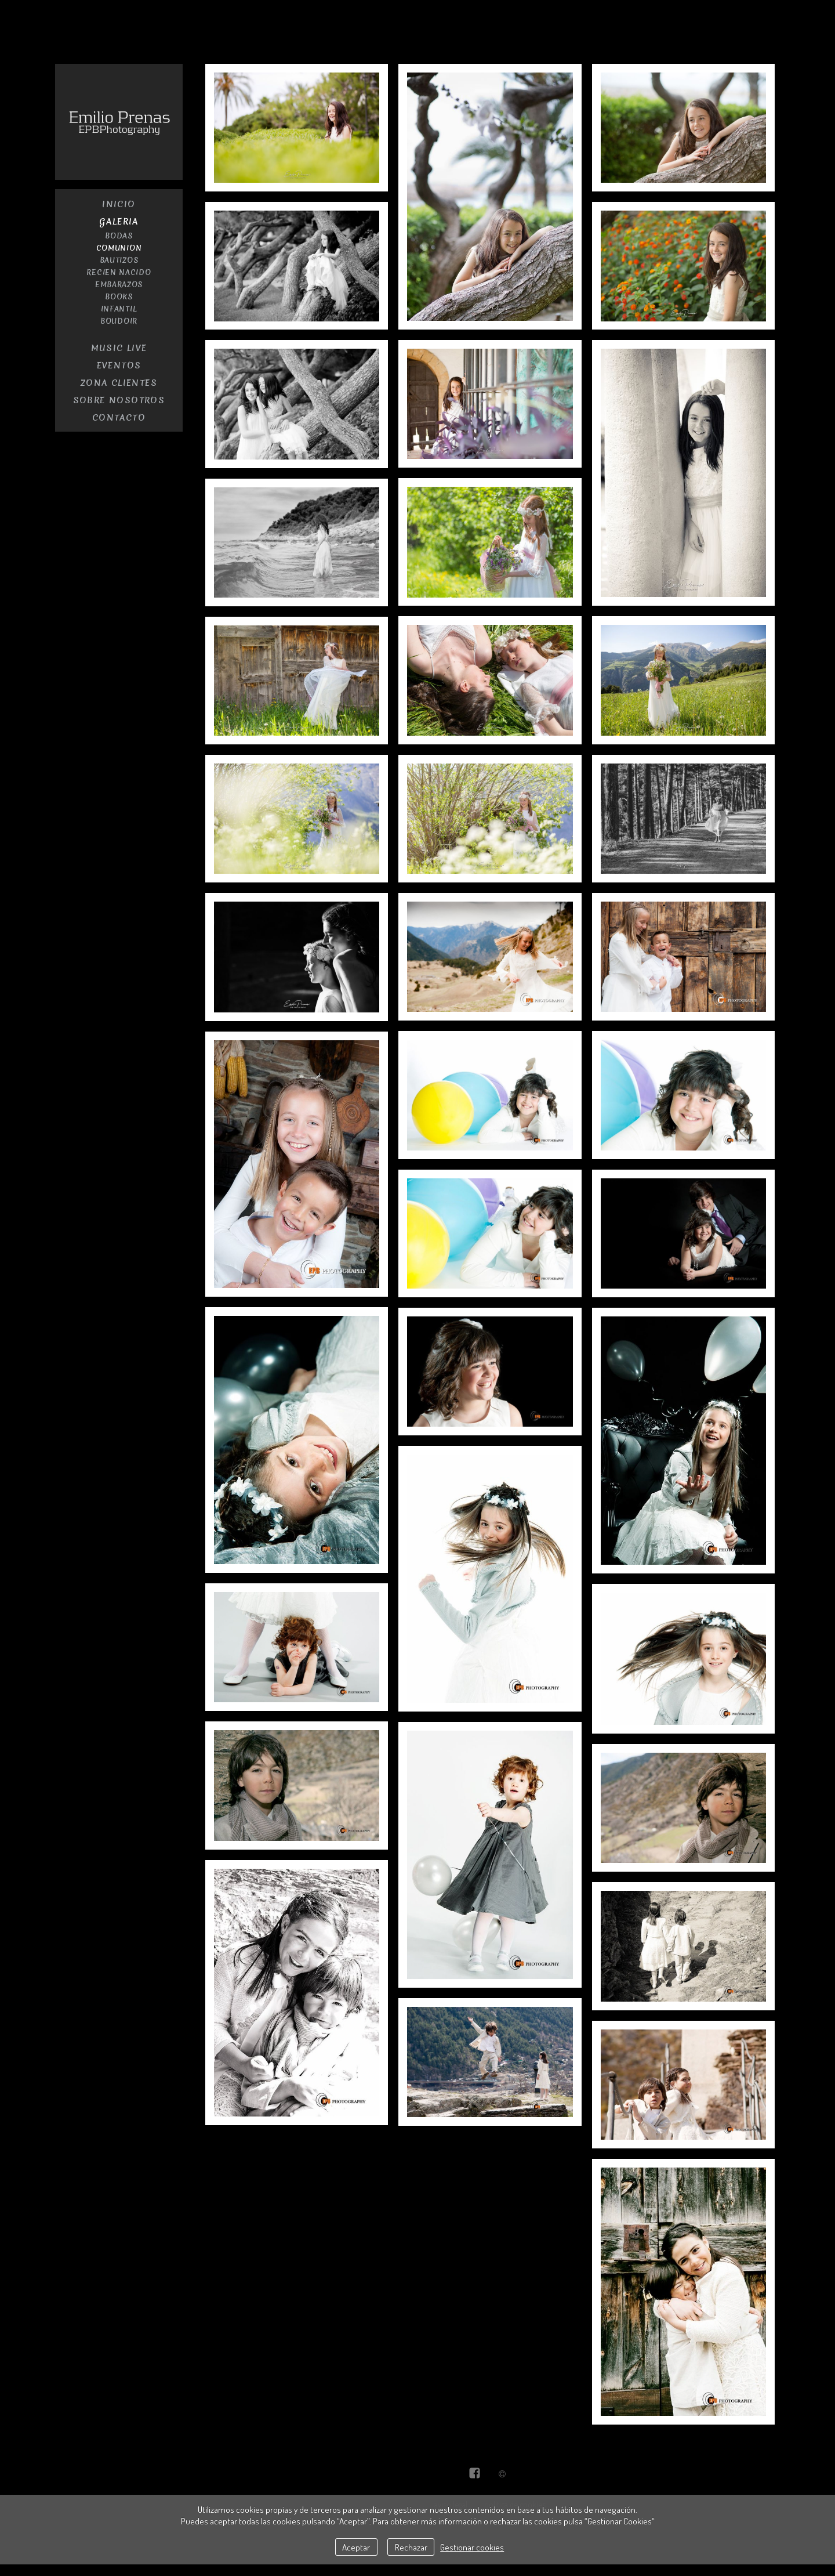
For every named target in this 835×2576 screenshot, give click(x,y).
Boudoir (118, 321)
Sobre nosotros (119, 400)
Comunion (119, 248)
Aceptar (356, 2547)
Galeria (119, 221)
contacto (119, 418)
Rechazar (411, 2547)
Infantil (119, 309)
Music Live (119, 348)
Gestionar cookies (472, 2547)
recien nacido (118, 272)
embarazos (119, 285)
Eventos (119, 365)
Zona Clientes (119, 383)
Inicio (118, 204)
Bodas (119, 236)
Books (119, 297)
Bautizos (119, 260)
